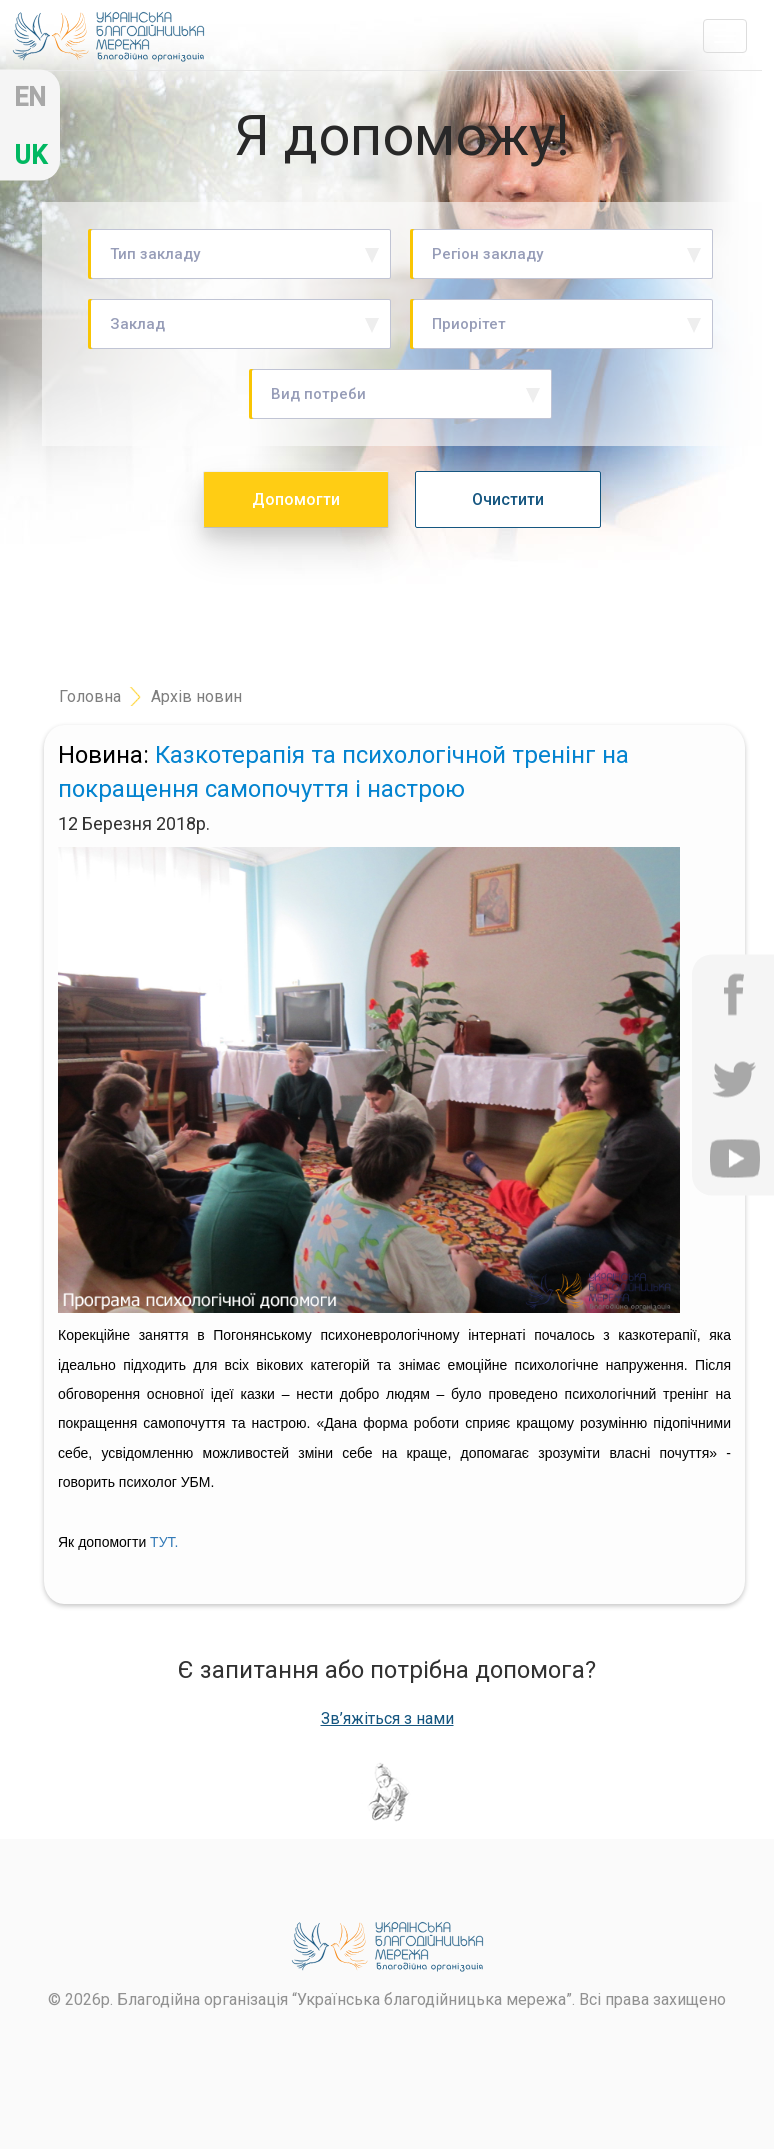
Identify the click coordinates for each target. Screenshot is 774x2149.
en (30, 97)
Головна (90, 696)
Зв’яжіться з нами (387, 1719)
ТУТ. (164, 1542)
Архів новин (196, 696)
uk (30, 155)
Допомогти (296, 499)
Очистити (508, 499)
